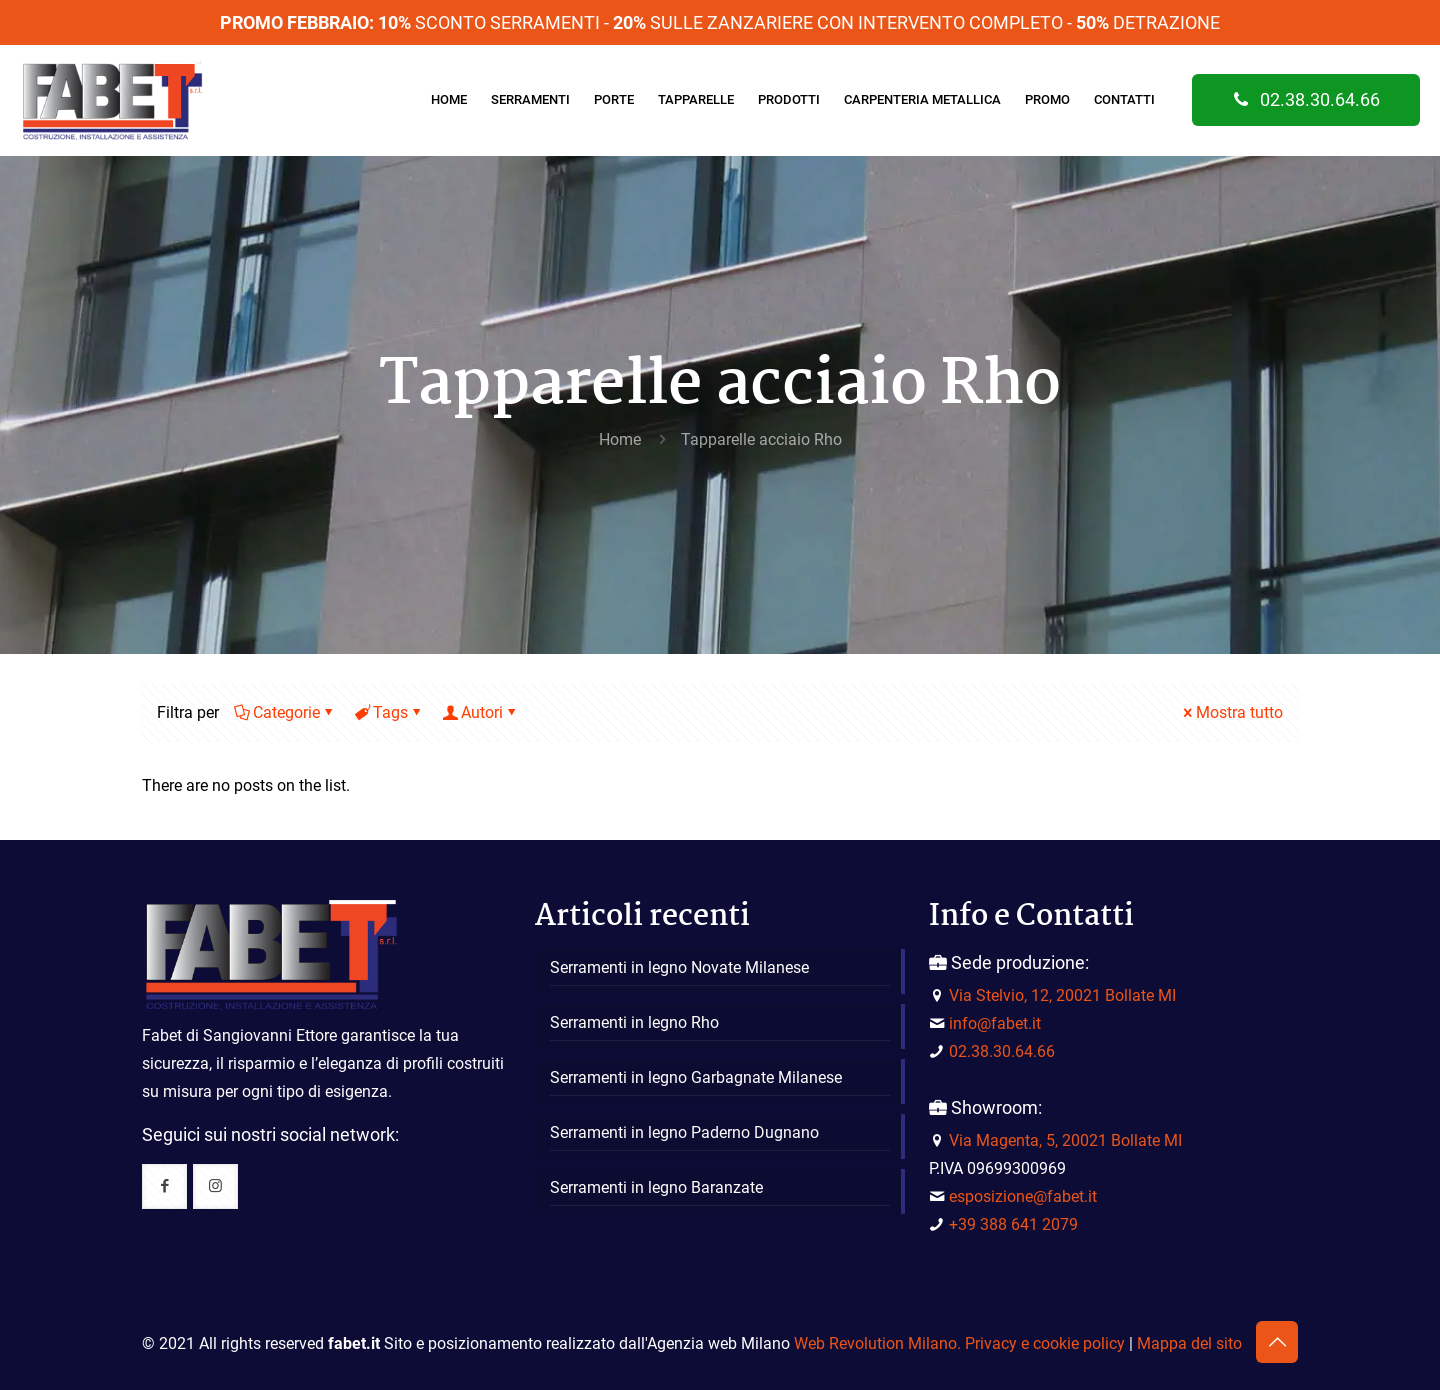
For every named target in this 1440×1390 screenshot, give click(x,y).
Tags (389, 712)
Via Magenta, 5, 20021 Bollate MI (1065, 1140)
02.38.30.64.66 (1306, 100)
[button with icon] (164, 1186)
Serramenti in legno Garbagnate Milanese (696, 1077)
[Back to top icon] (1277, 1342)
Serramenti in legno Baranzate (656, 1187)
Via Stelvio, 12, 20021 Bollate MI (1062, 995)
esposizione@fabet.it (1023, 1196)
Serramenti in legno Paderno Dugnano (684, 1132)
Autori (480, 712)
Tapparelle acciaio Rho (761, 439)
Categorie (285, 712)
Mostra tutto (1231, 712)
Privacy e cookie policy (1045, 1343)
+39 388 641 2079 (1013, 1224)
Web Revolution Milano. (877, 1343)
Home (620, 439)
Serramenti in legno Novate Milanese (679, 967)
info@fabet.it (995, 1023)
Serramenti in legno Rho (634, 1022)
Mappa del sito (1189, 1343)
